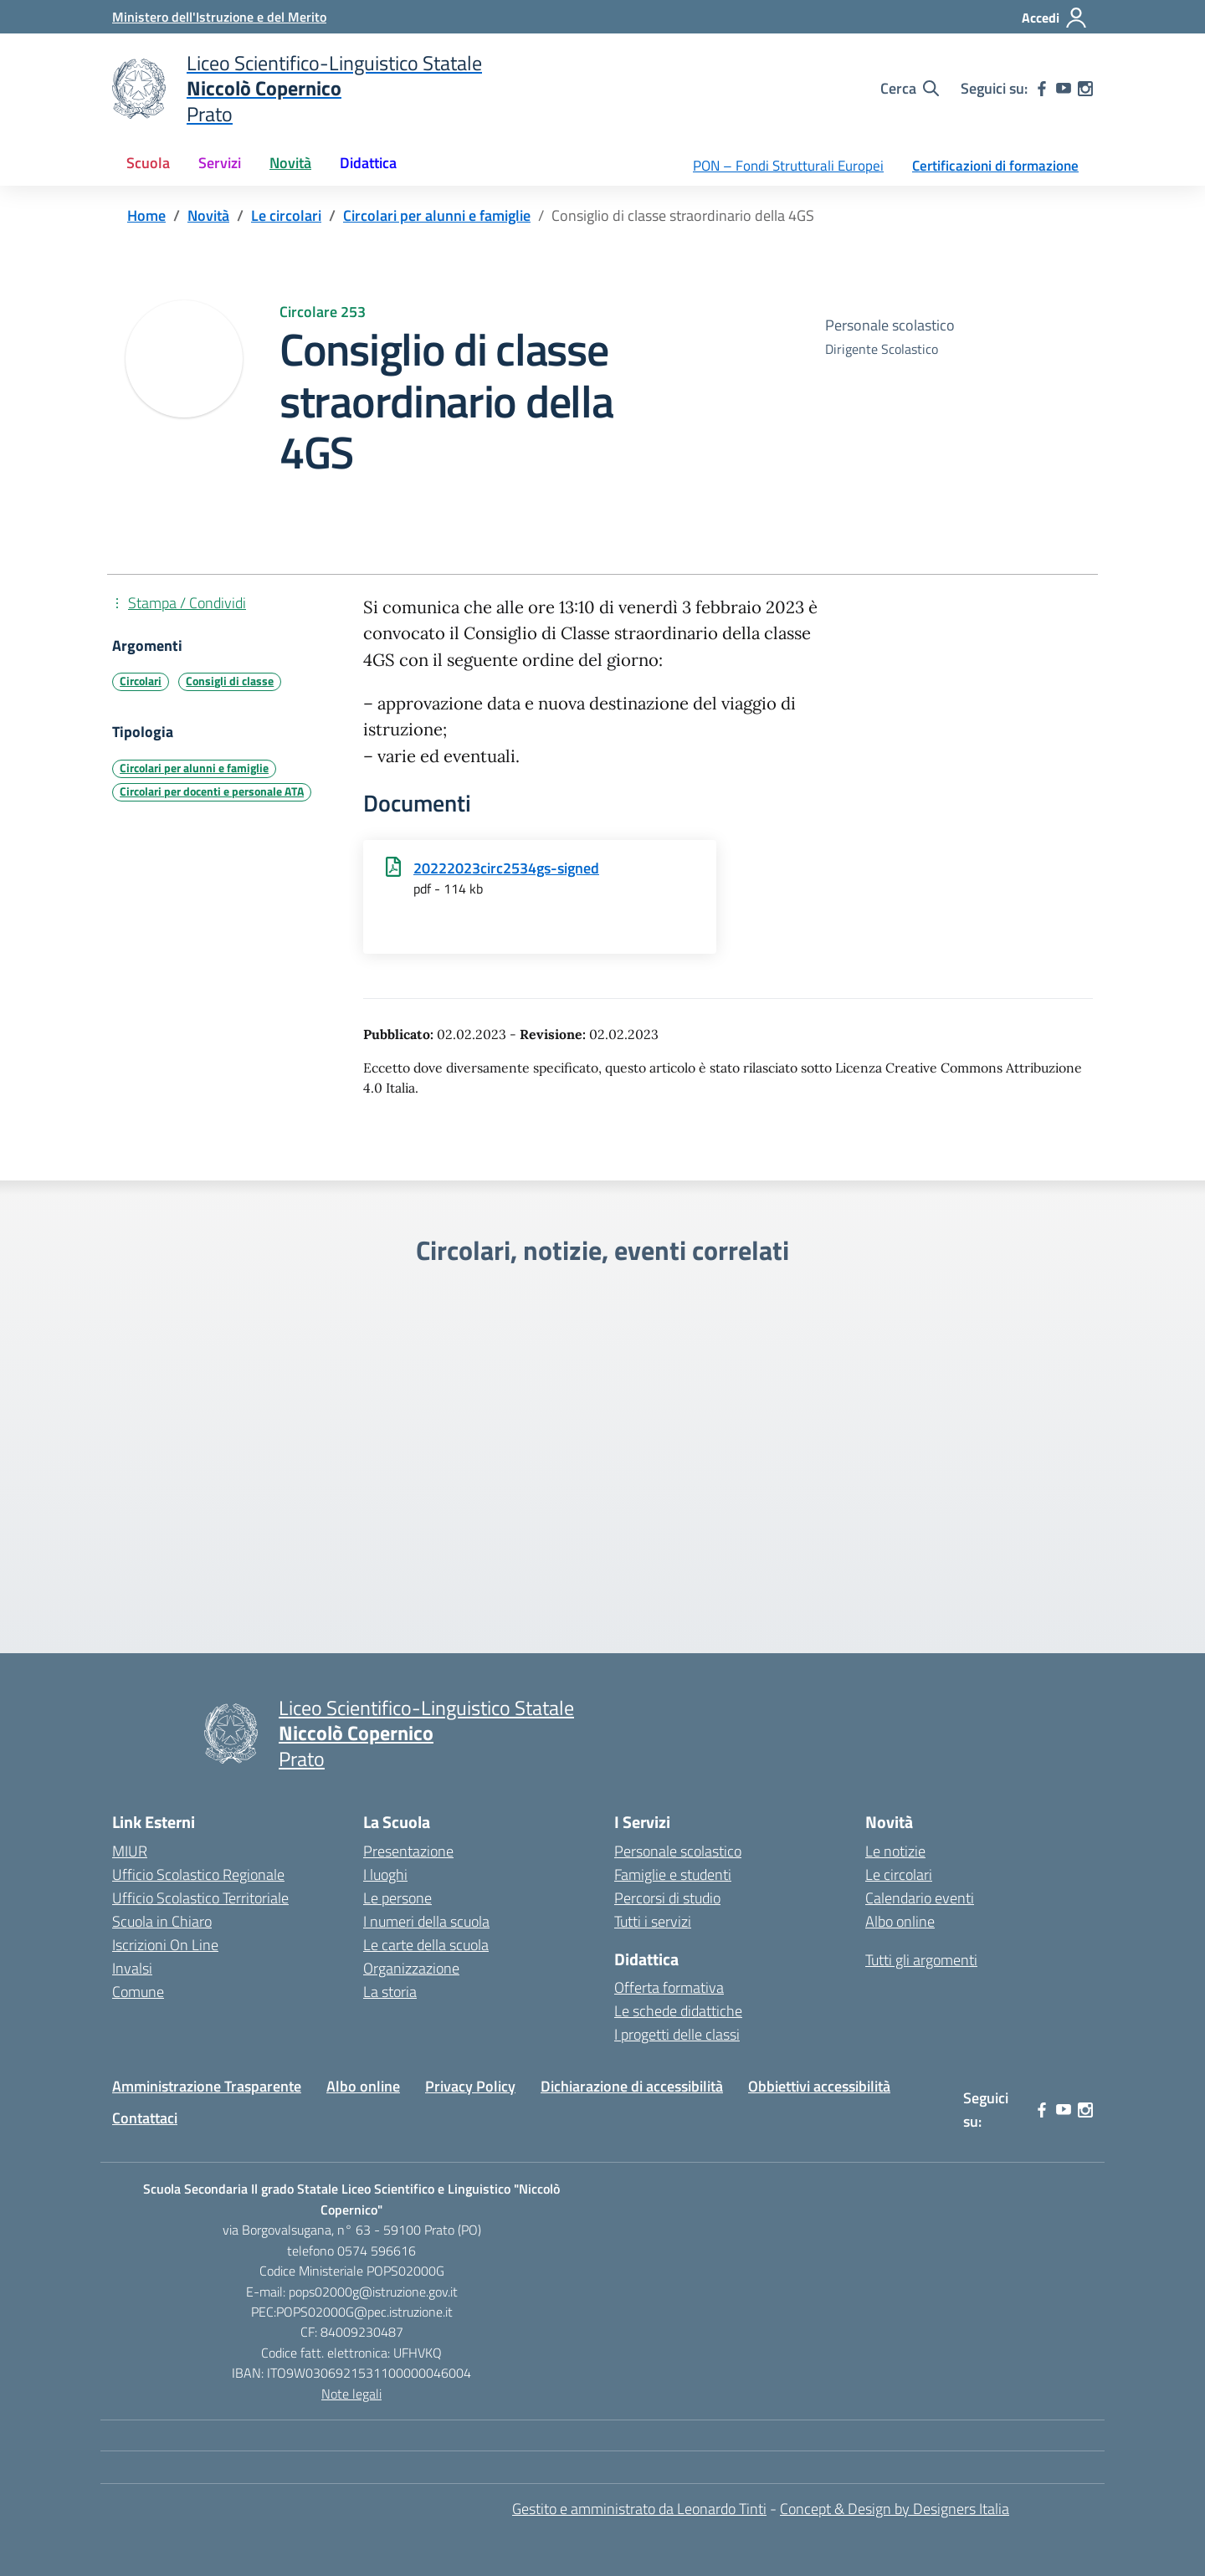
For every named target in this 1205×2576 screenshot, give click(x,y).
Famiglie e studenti (672, 1874)
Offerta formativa (669, 1987)
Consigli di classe (230, 681)
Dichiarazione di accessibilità (632, 2086)
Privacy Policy (470, 2086)
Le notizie (895, 1851)
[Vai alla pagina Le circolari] (286, 215)
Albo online (900, 1921)
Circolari (141, 681)
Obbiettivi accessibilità (819, 2086)
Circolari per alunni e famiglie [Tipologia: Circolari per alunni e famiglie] (194, 768)
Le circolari (898, 1874)
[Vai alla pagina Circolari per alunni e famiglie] (437, 215)
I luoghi (385, 1874)
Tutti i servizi (652, 1921)
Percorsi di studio (667, 1898)
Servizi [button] (219, 162)
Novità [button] (290, 162)
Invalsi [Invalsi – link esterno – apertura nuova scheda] (132, 1968)
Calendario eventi (919, 1898)
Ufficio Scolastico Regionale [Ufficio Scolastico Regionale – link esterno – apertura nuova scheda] (198, 1874)
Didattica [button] (368, 162)
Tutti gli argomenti (921, 1960)
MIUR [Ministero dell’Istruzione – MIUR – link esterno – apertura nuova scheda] (129, 1851)
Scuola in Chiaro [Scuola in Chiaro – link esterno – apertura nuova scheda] (162, 1921)
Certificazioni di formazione (995, 166)
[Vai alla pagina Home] (146, 215)
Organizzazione (411, 1968)
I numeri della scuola (426, 1921)
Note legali (351, 2394)
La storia (390, 1991)
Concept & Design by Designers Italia (894, 2508)
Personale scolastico (677, 1851)
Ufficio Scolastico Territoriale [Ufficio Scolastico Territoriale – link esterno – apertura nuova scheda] (200, 1898)
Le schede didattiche (678, 2011)
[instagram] (1085, 88)
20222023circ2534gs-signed (506, 868)
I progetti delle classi (677, 2034)
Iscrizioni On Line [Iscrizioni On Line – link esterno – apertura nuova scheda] (165, 1944)
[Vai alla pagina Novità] (208, 215)
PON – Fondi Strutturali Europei (788, 166)
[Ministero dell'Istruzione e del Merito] (219, 17)
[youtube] (1063, 88)
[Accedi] (1055, 17)
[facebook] (1041, 88)
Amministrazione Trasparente (206, 2086)
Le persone (397, 1898)
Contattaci (144, 2118)
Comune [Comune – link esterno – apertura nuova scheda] (138, 1991)
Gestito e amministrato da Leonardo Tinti (639, 2508)
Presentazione (408, 1851)
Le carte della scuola (426, 1944)
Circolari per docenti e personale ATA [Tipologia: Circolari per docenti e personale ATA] (212, 791)
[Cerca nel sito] (909, 88)
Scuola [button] (148, 162)
